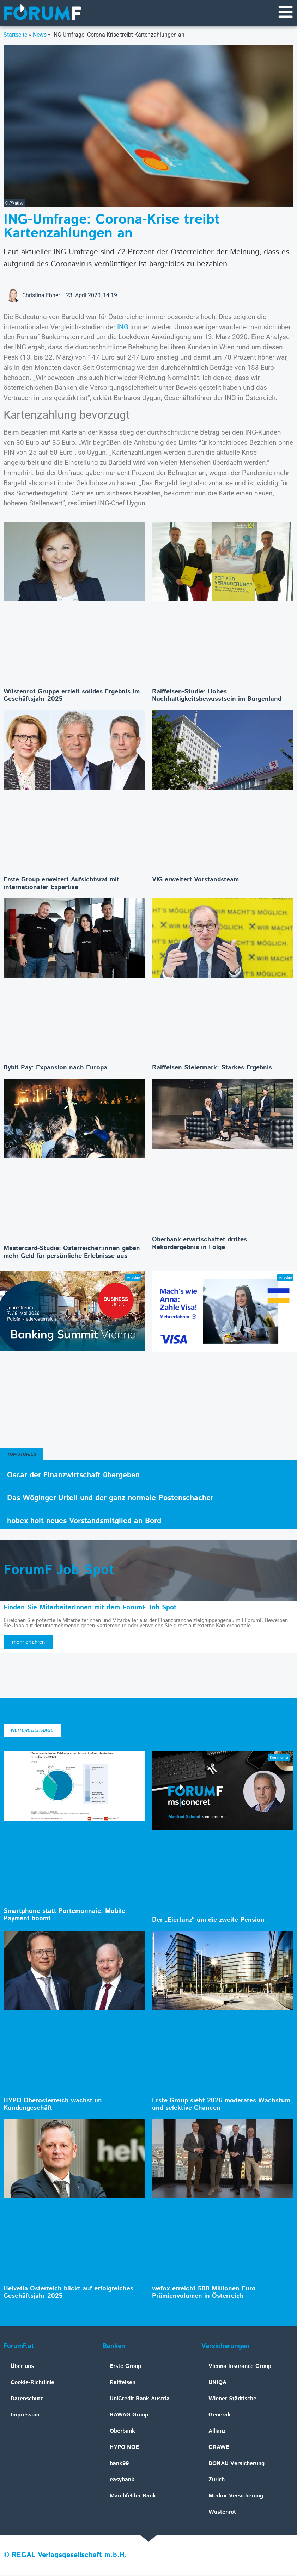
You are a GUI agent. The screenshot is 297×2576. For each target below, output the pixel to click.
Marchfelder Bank (133, 2497)
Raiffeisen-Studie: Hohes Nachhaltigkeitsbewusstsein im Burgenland (216, 696)
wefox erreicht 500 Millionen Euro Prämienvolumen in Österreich (204, 2293)
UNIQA (217, 2383)
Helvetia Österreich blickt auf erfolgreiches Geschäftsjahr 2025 (68, 2293)
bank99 (119, 2464)
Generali (219, 2416)
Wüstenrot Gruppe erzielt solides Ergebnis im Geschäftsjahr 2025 (72, 696)
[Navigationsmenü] (284, 12)
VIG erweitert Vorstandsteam (195, 880)
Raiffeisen (122, 2383)
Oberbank (122, 2432)
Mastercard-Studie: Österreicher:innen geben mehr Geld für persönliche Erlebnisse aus (72, 1253)
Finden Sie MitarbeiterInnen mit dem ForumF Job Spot (90, 1608)
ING (122, 328)
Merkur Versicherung (235, 2497)
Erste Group (125, 2367)
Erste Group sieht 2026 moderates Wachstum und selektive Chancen (221, 2105)
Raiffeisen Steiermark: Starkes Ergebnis (212, 1068)
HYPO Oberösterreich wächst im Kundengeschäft (53, 2105)
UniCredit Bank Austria (140, 2399)
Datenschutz (27, 2399)
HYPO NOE (124, 2448)
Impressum (25, 2416)
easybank (122, 2480)
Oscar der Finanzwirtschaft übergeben (73, 1476)
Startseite (15, 35)
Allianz (217, 2432)
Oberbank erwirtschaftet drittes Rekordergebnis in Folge (199, 1244)
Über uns (22, 2367)
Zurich (216, 2480)
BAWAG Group (129, 2416)
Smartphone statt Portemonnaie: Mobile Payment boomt (64, 1915)
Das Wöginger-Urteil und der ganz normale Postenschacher (110, 1498)
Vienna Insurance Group (239, 2367)
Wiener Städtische (232, 2399)
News (40, 35)
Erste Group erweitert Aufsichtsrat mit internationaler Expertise (61, 884)
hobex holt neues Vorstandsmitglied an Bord (84, 1521)
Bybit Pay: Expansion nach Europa (55, 1068)
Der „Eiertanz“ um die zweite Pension (208, 1920)
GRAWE (218, 2448)
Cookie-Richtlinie (32, 2383)
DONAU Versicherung (236, 2464)
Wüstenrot (222, 2513)
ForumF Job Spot (59, 1571)
